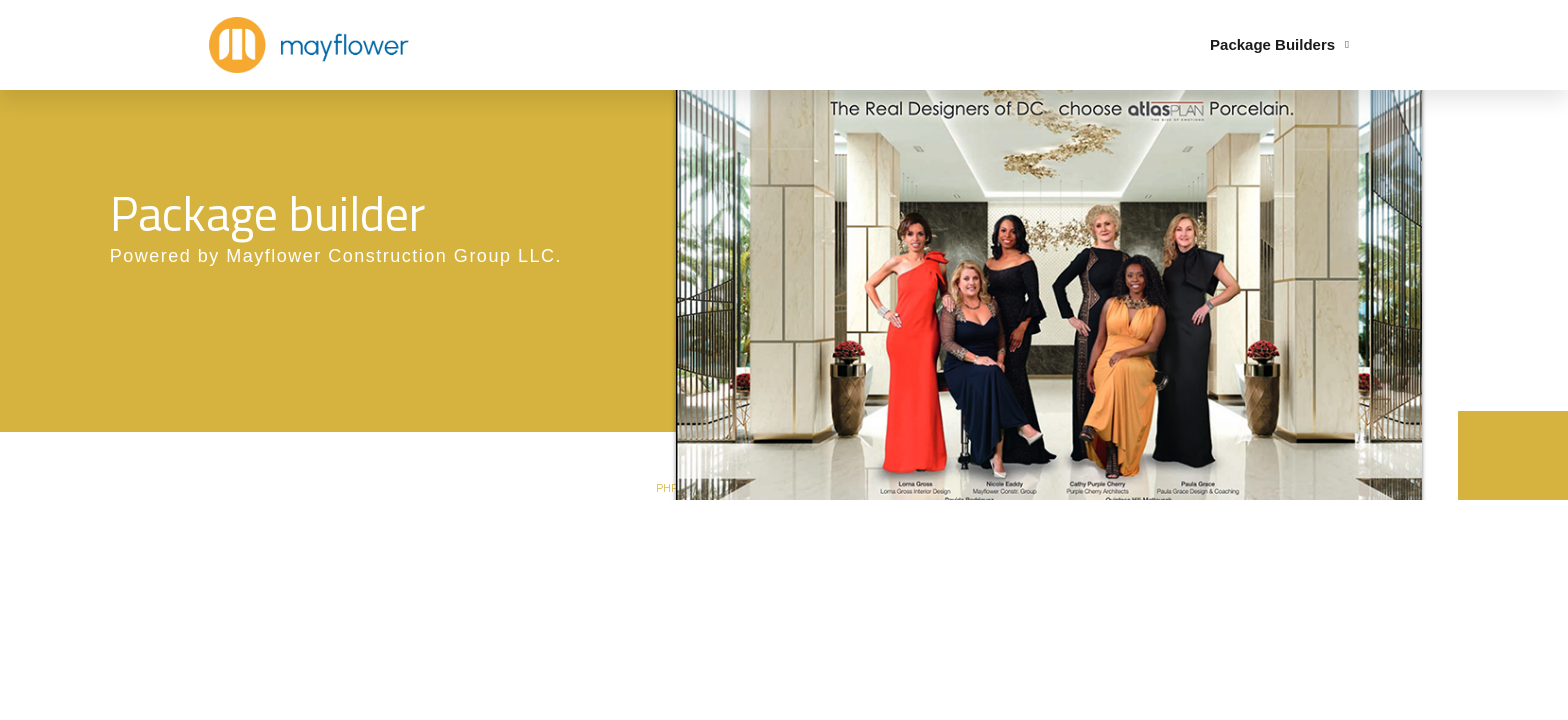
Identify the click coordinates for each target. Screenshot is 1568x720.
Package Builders (1279, 45)
